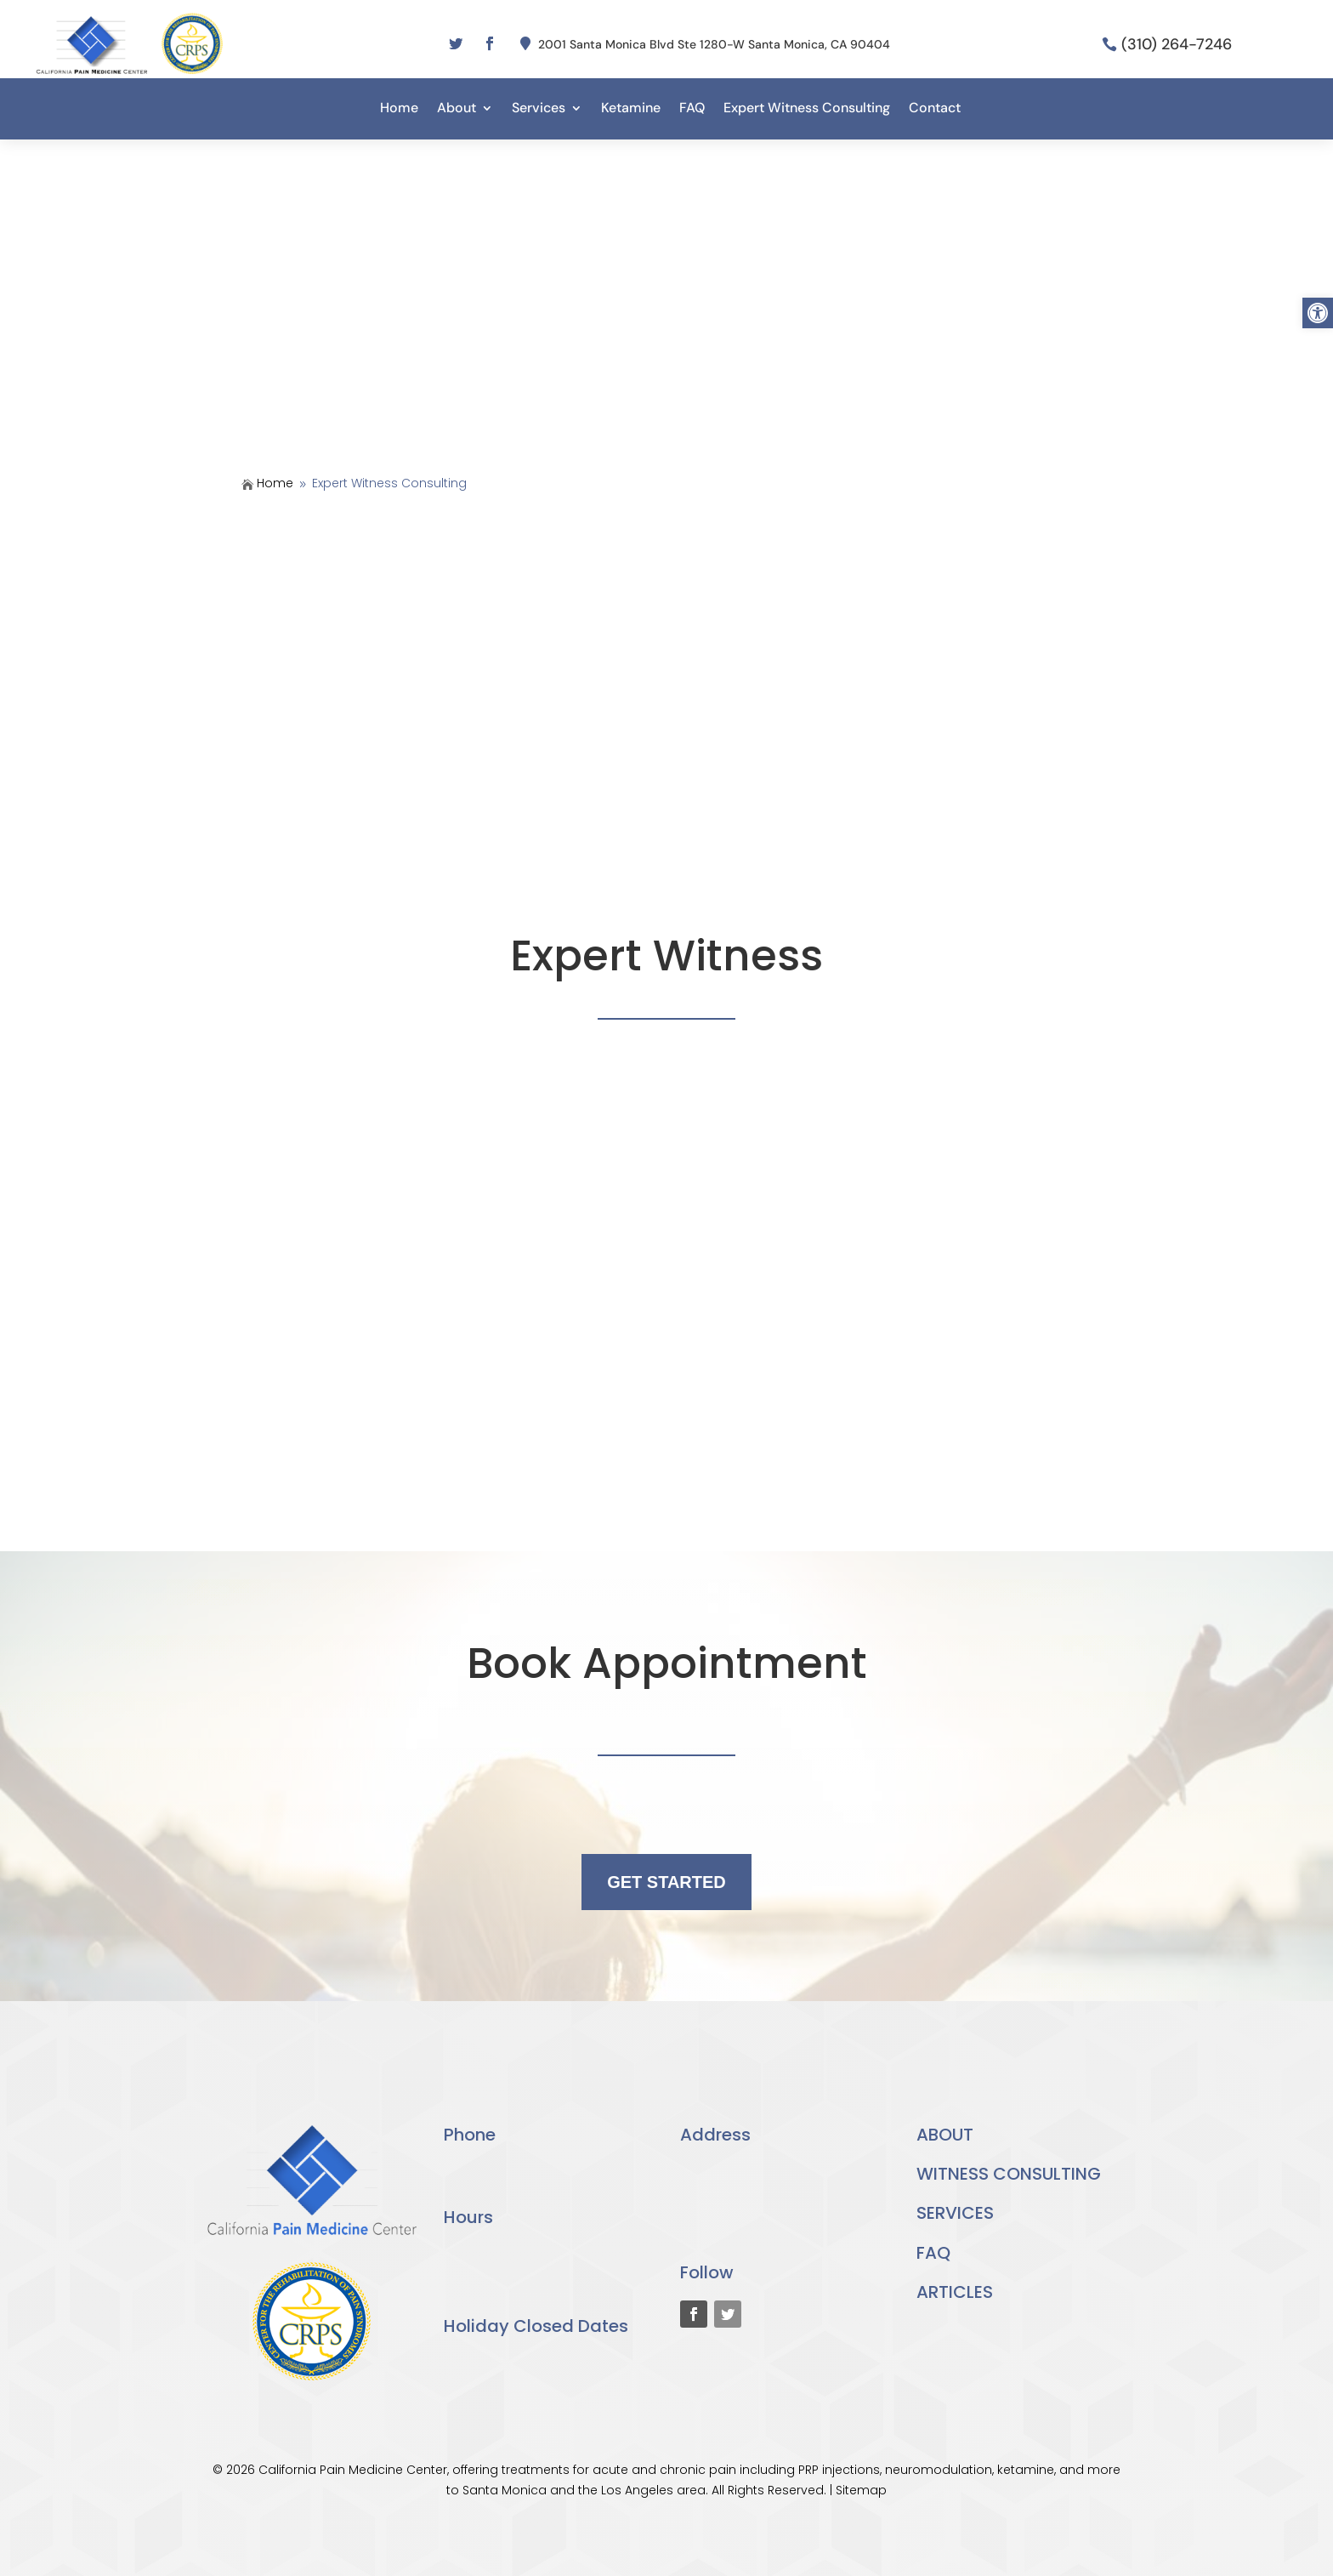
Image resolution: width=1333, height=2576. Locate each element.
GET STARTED (666, 1882)
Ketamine (631, 109)
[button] (1317, 313)
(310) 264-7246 (1176, 44)
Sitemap (861, 2490)
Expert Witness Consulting (806, 109)
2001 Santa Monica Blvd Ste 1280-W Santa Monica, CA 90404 (714, 44)
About (456, 109)
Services (538, 109)
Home (399, 109)
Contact (935, 109)
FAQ (692, 109)
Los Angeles (637, 2490)
